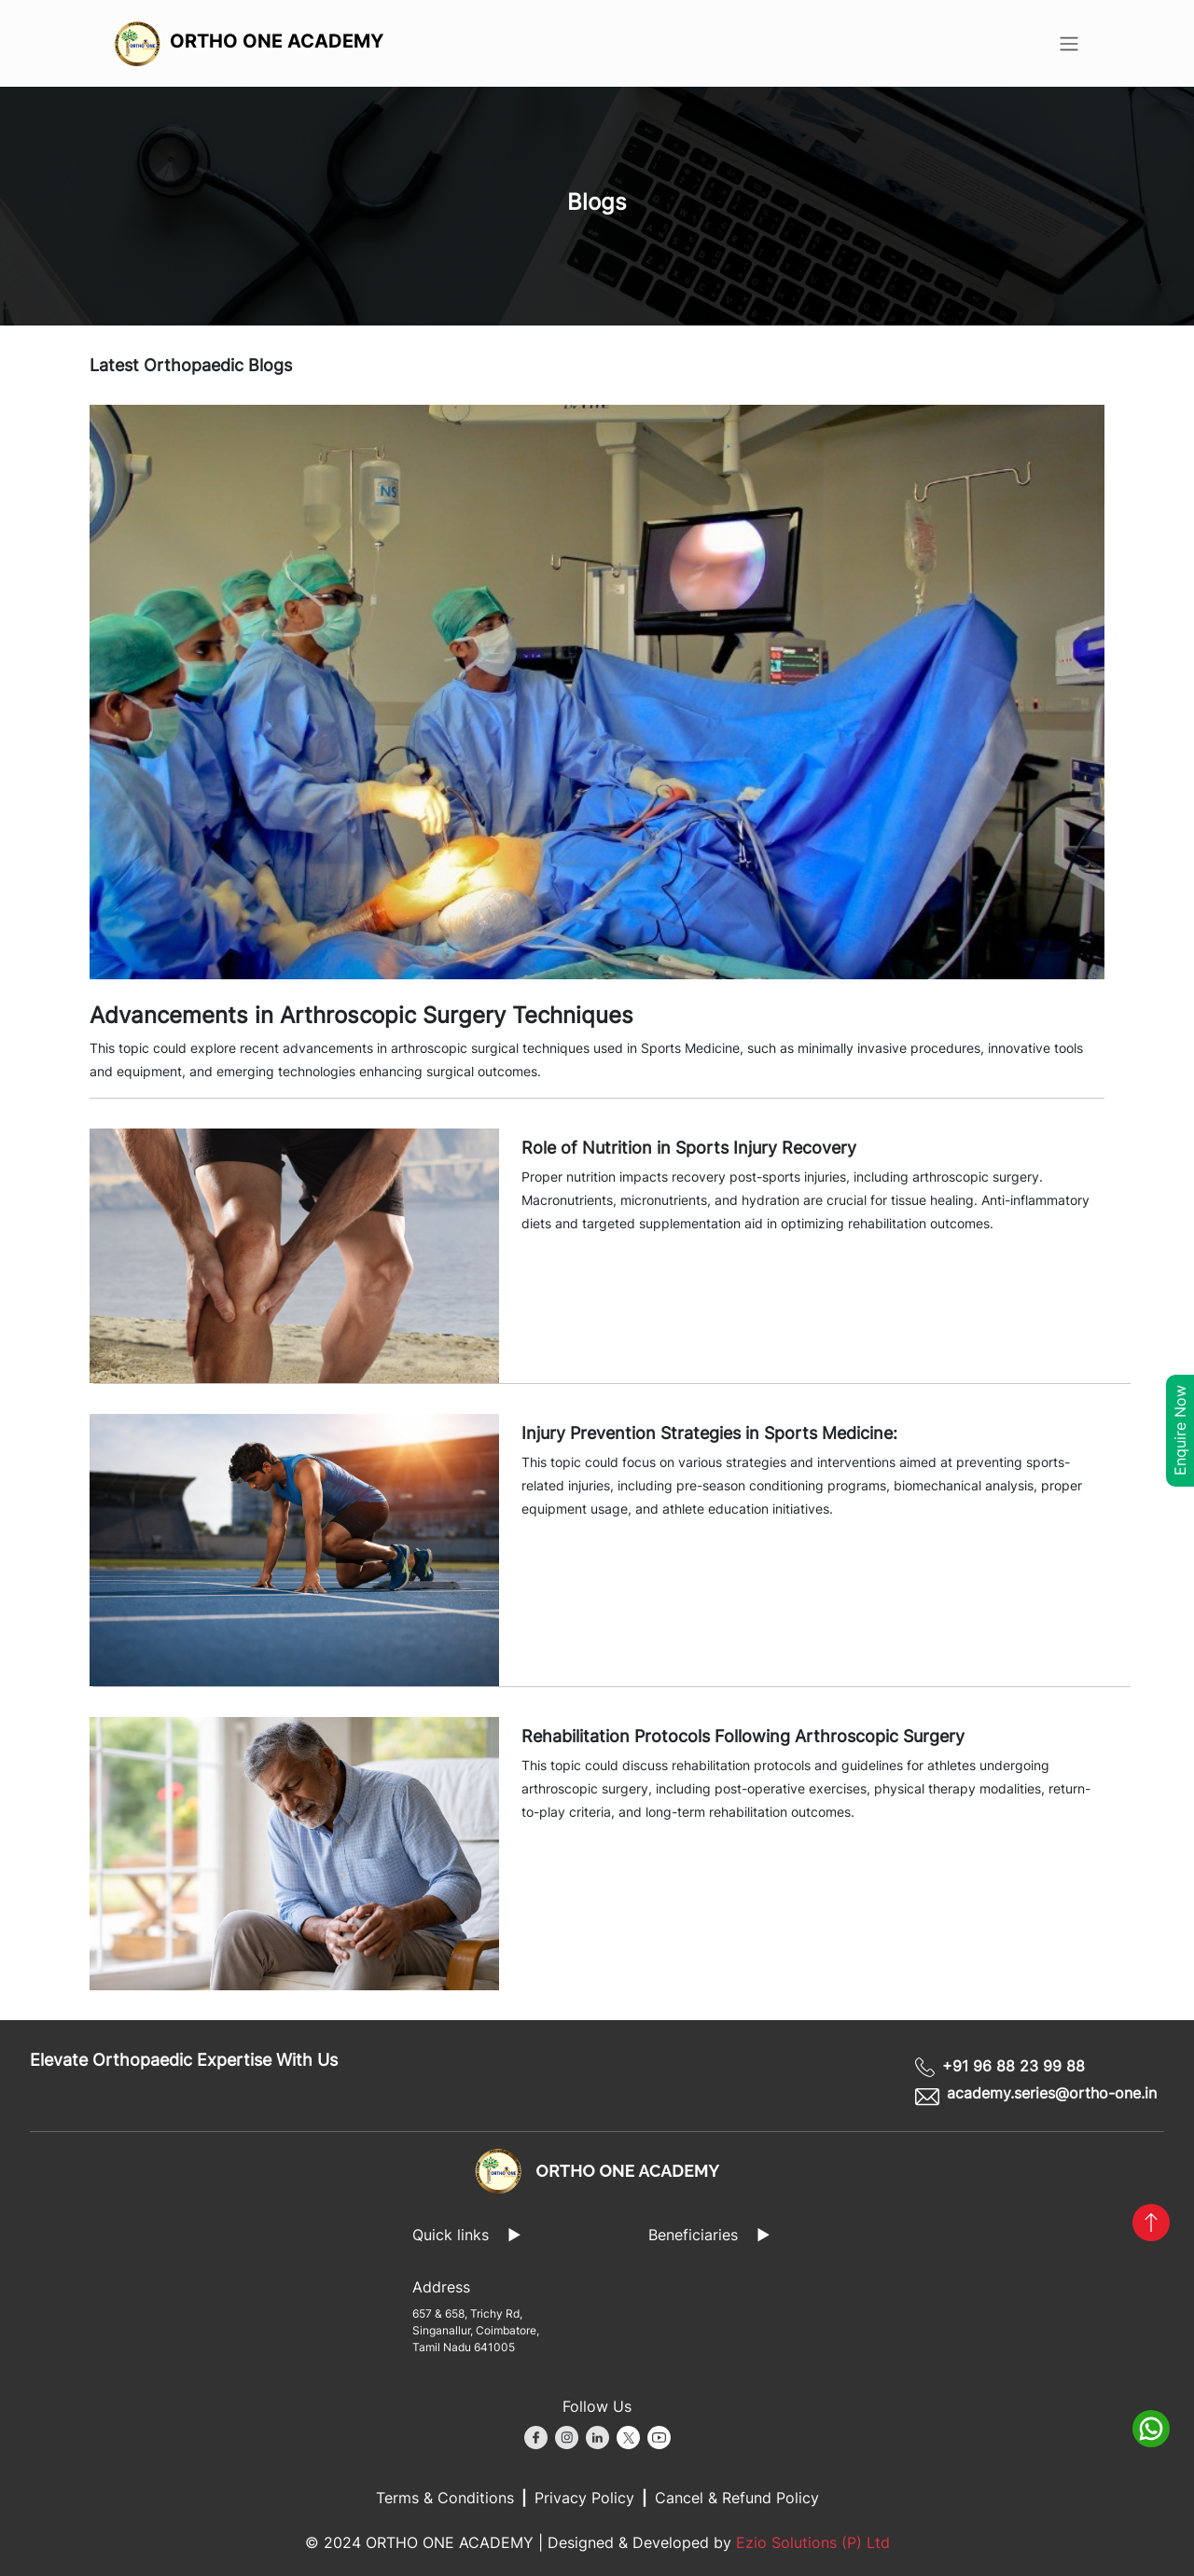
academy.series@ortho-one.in (1052, 2093)
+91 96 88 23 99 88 (1013, 2066)
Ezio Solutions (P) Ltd (813, 2542)
